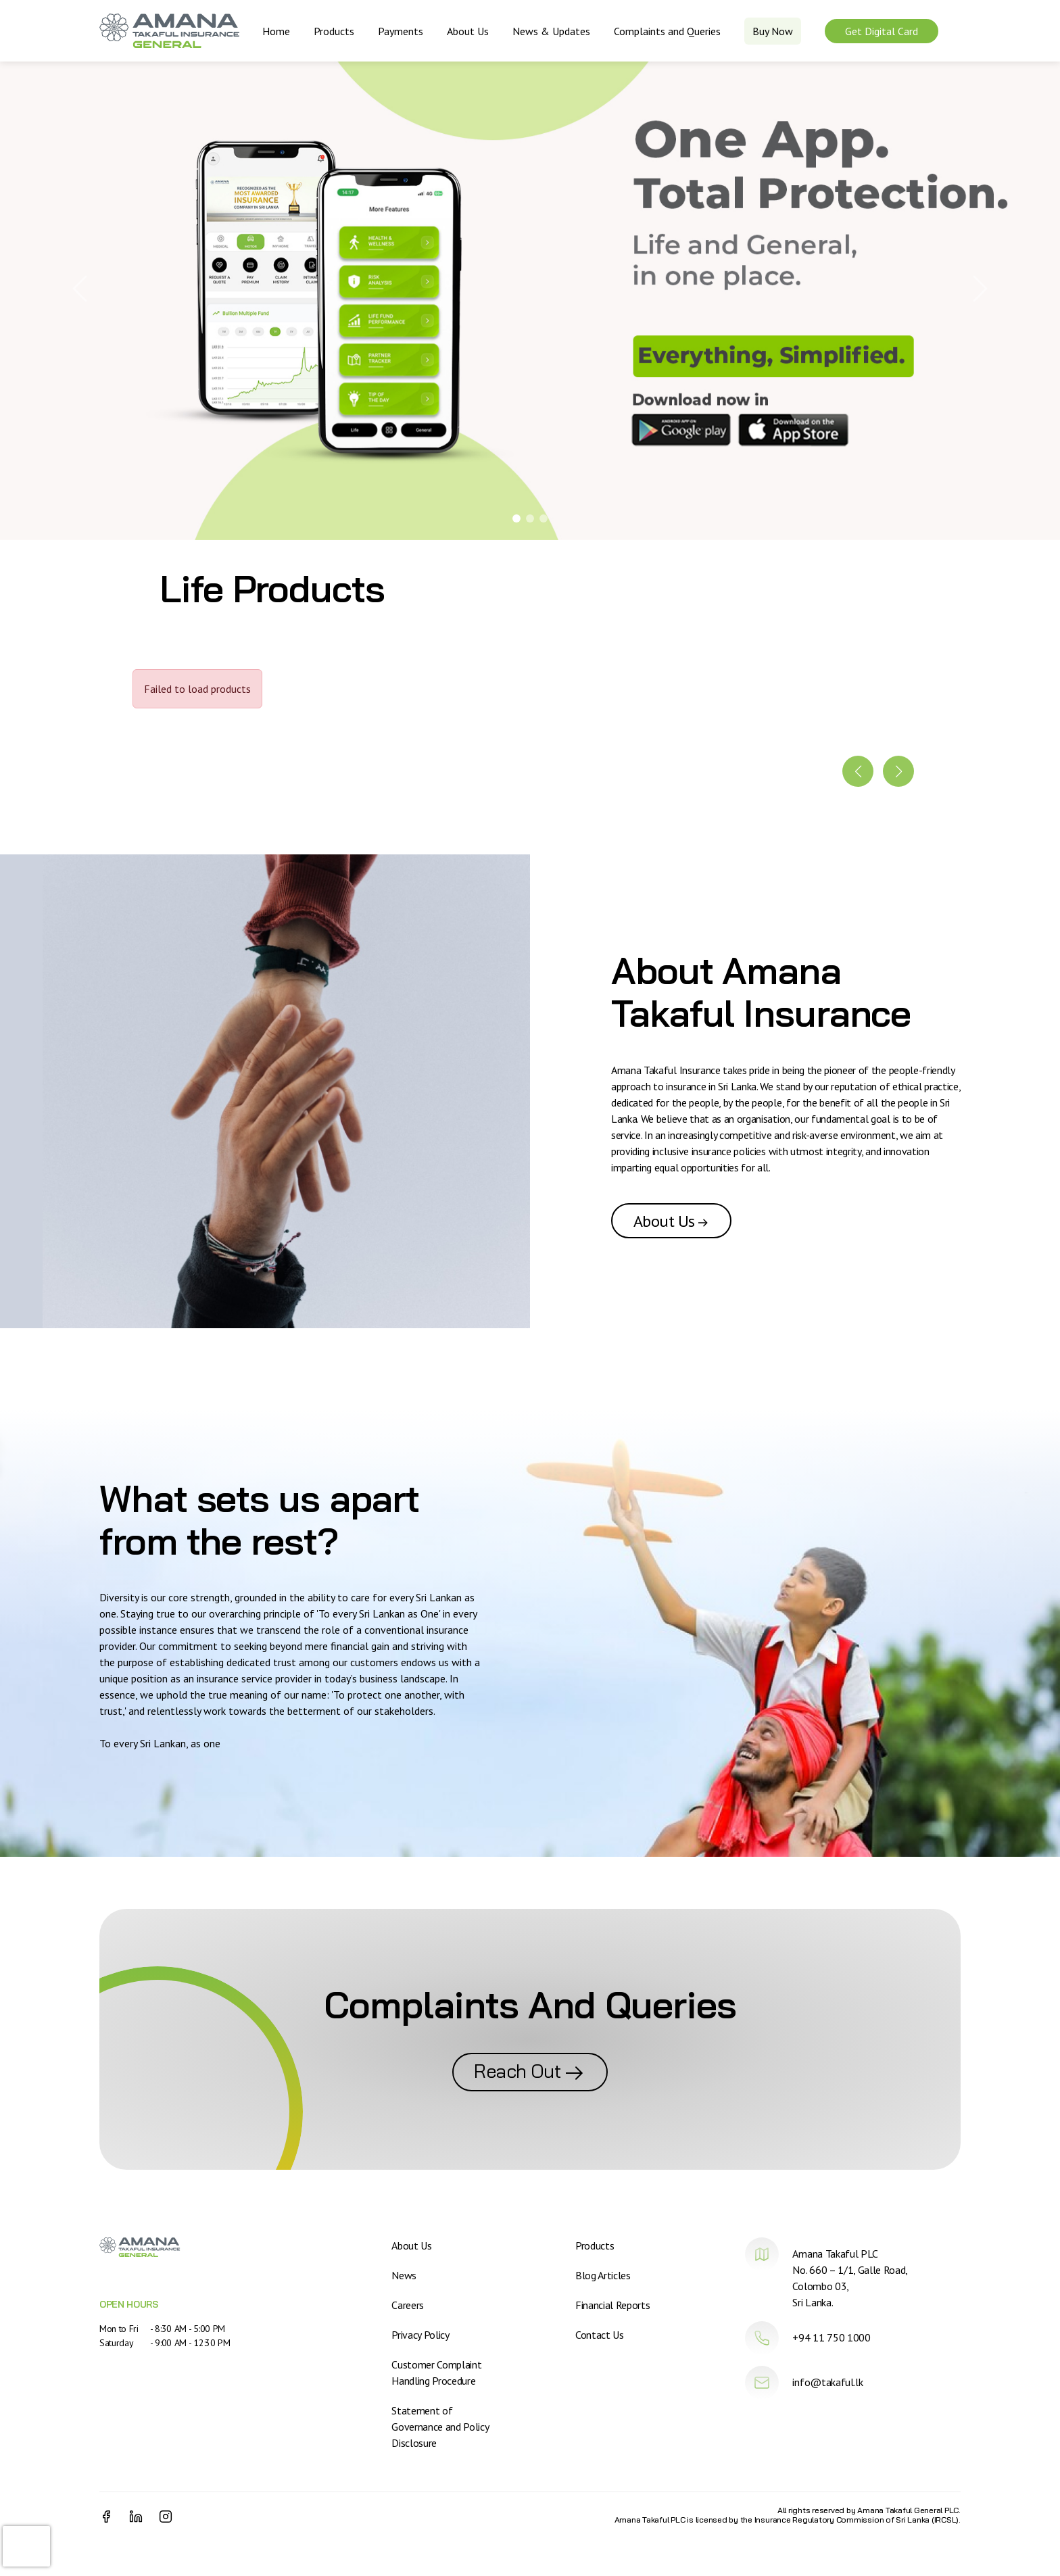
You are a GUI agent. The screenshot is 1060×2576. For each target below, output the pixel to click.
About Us (468, 31)
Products (334, 31)
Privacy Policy (420, 2334)
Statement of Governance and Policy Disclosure (439, 2427)
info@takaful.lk (827, 2382)
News (403, 2275)
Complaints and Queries (667, 31)
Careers (407, 2305)
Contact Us (599, 2334)
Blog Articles (603, 2275)
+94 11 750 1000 (831, 2337)
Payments (400, 31)
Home (276, 31)
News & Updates (551, 31)
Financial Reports (612, 2305)
